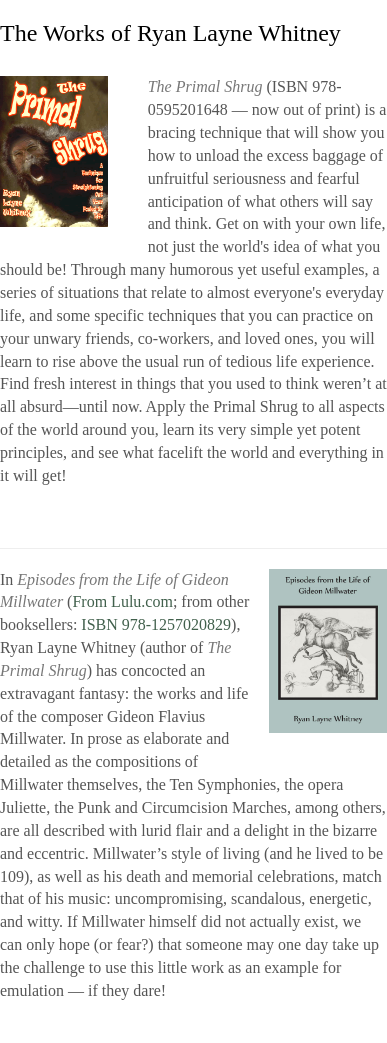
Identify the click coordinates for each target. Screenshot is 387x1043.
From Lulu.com (122, 601)
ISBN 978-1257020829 (156, 624)
